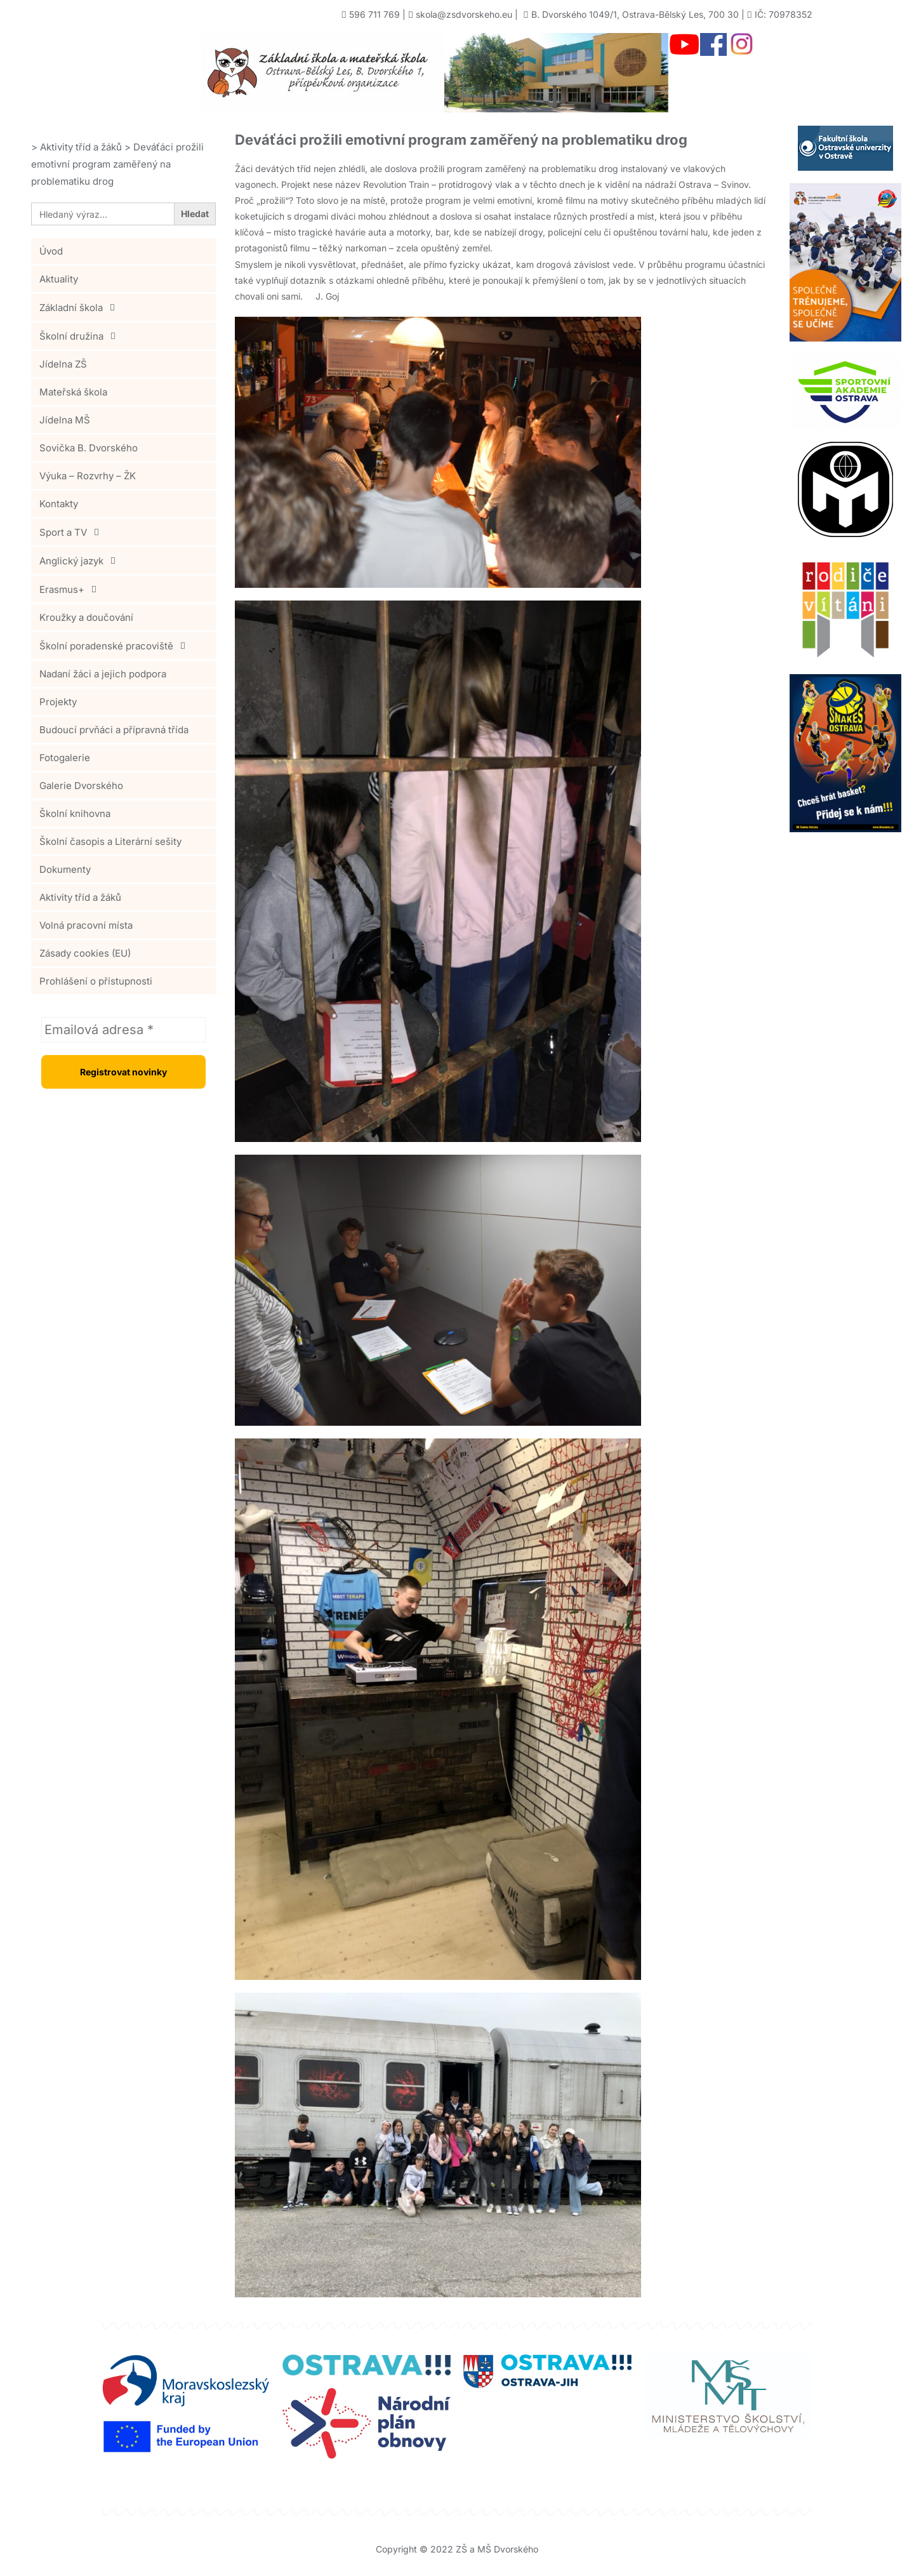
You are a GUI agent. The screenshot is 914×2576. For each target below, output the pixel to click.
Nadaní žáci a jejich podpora (102, 674)
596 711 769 (374, 14)
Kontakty (58, 504)
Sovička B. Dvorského (88, 448)
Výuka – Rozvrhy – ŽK (87, 476)
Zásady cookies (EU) (85, 953)
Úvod (51, 251)
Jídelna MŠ (64, 420)
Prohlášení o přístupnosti (95, 981)
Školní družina (81, 335)
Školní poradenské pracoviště (115, 645)
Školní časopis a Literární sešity (110, 841)
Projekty (58, 702)
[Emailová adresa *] (123, 1029)
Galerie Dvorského (81, 786)
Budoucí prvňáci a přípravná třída (114, 730)
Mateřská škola (73, 392)
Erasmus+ (71, 589)
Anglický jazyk (81, 560)
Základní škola (80, 307)
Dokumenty (65, 869)
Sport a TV (72, 532)
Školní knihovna (74, 813)
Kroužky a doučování (86, 617)
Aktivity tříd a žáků (80, 897)
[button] (123, 307)
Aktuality (58, 279)
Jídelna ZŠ (63, 364)
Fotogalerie (64, 758)
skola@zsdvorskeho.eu (464, 14)
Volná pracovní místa (86, 925)
